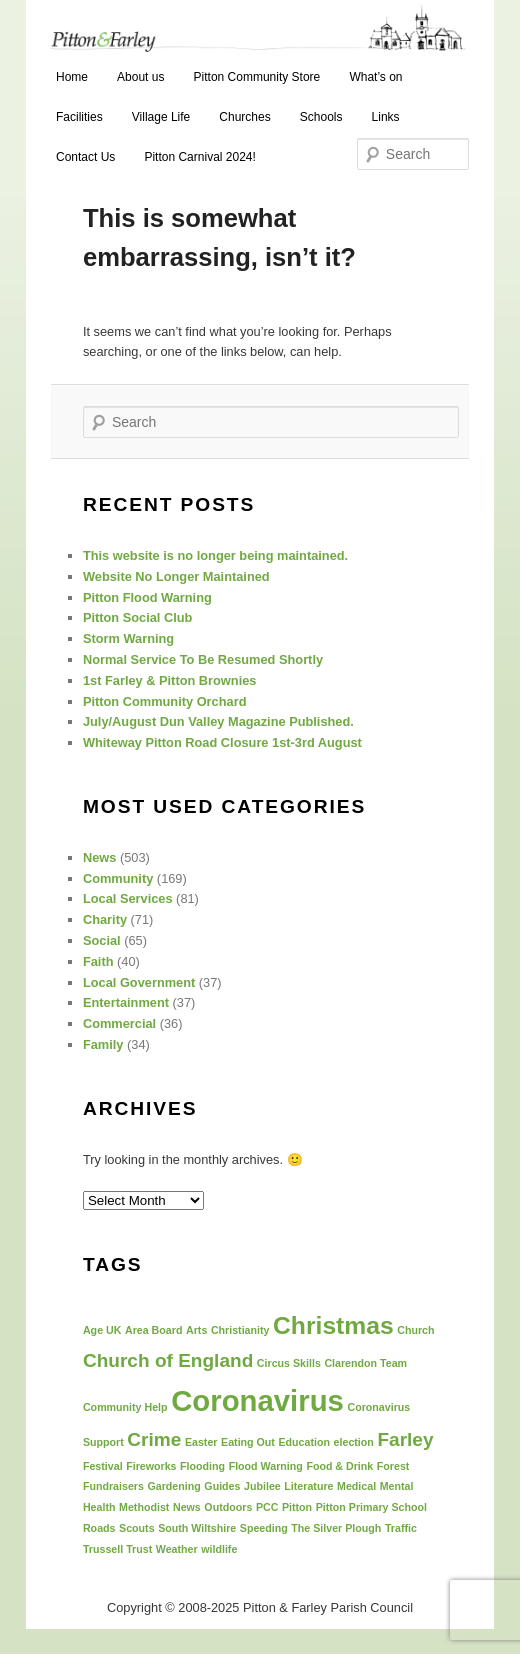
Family (103, 1044)
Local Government (139, 982)
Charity (105, 919)
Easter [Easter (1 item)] (201, 1442)
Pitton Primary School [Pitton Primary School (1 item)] (371, 1507)
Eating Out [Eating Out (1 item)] (248, 1442)
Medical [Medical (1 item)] (356, 1486)
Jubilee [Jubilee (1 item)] (262, 1486)
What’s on (375, 77)
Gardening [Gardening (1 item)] (173, 1486)
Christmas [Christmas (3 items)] (333, 1325)
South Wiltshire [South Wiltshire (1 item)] (197, 1528)
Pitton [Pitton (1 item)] (297, 1507)
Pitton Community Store (257, 77)
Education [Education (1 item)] (304, 1442)
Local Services (128, 898)
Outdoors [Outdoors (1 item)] (228, 1507)
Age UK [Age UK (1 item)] (102, 1330)
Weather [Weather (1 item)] (177, 1549)
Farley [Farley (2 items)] (405, 1439)
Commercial (119, 1023)
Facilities (79, 117)
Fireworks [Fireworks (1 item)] (151, 1466)
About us (140, 77)
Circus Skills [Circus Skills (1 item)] (289, 1363)
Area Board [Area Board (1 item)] (153, 1330)
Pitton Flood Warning (147, 597)
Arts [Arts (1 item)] (196, 1330)
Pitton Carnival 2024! (199, 157)
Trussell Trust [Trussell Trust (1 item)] (117, 1549)
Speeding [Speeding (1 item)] (264, 1528)
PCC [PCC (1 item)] (267, 1507)
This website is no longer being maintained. (215, 555)
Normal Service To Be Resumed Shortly (203, 659)
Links (386, 117)
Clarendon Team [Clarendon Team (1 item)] (365, 1363)
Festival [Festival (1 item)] (103, 1466)
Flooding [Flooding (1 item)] (202, 1466)
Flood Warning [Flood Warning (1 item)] (266, 1466)
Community (118, 878)
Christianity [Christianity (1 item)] (240, 1330)
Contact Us (85, 157)
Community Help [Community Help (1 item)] (125, 1407)
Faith (98, 961)
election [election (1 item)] (354, 1442)
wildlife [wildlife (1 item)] (219, 1549)
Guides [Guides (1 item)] (222, 1486)
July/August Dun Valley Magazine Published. (218, 721)
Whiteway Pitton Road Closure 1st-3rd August (222, 742)
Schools (321, 117)
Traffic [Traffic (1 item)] (401, 1528)
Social (102, 940)
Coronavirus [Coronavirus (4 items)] (257, 1400)
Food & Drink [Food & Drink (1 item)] (339, 1466)
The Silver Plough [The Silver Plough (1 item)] (336, 1528)
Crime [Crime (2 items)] (154, 1439)
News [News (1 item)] (187, 1507)
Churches (244, 117)
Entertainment (126, 1002)
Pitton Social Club (138, 617)
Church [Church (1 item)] (415, 1330)
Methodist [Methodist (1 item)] (144, 1507)
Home (72, 77)
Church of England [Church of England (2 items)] (168, 1360)
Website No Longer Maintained (176, 576)
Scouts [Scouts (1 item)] (137, 1528)
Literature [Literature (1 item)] (308, 1486)
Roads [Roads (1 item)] (99, 1528)
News (99, 857)
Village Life (161, 117)
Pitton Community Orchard (165, 701)
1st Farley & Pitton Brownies (170, 680)
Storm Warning (128, 638)
